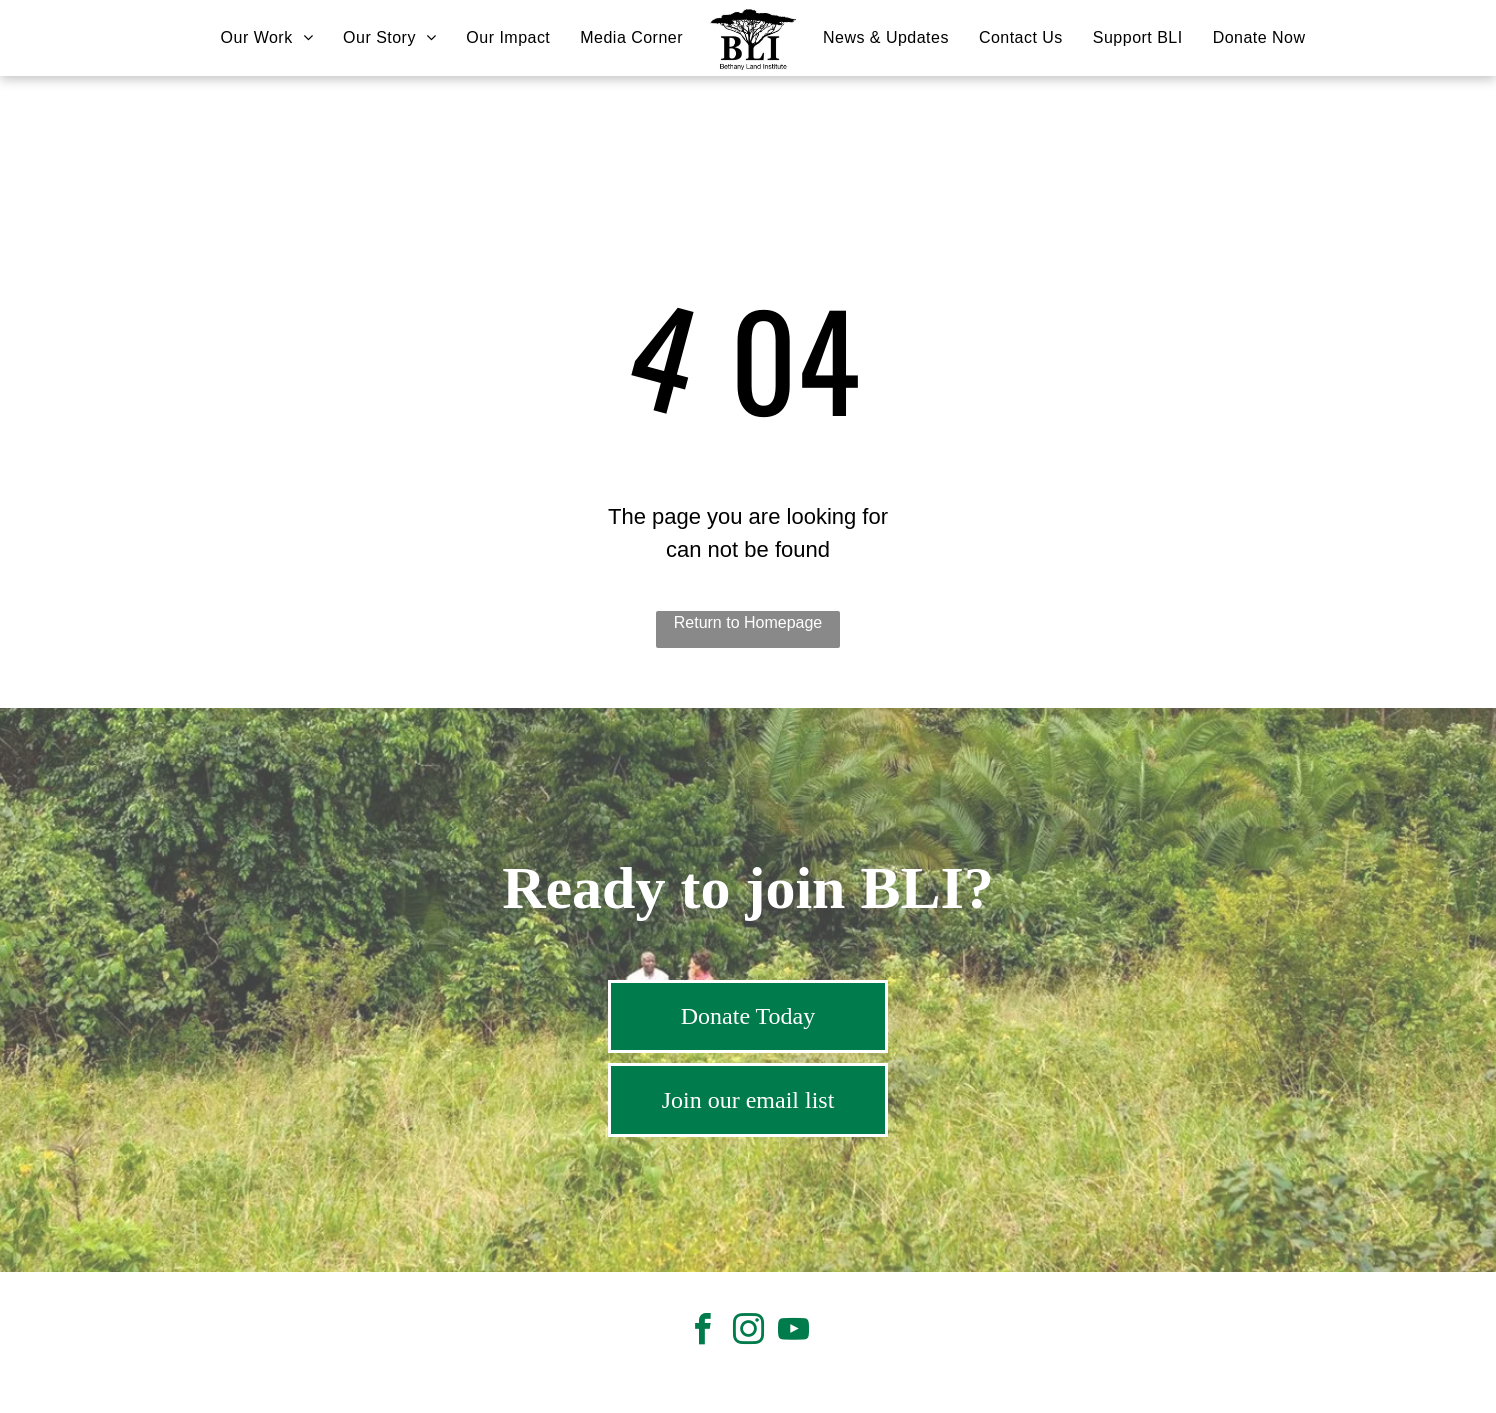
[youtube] (793, 1332)
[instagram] (748, 1332)
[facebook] (703, 1332)
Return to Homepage (748, 622)
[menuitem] (267, 38)
